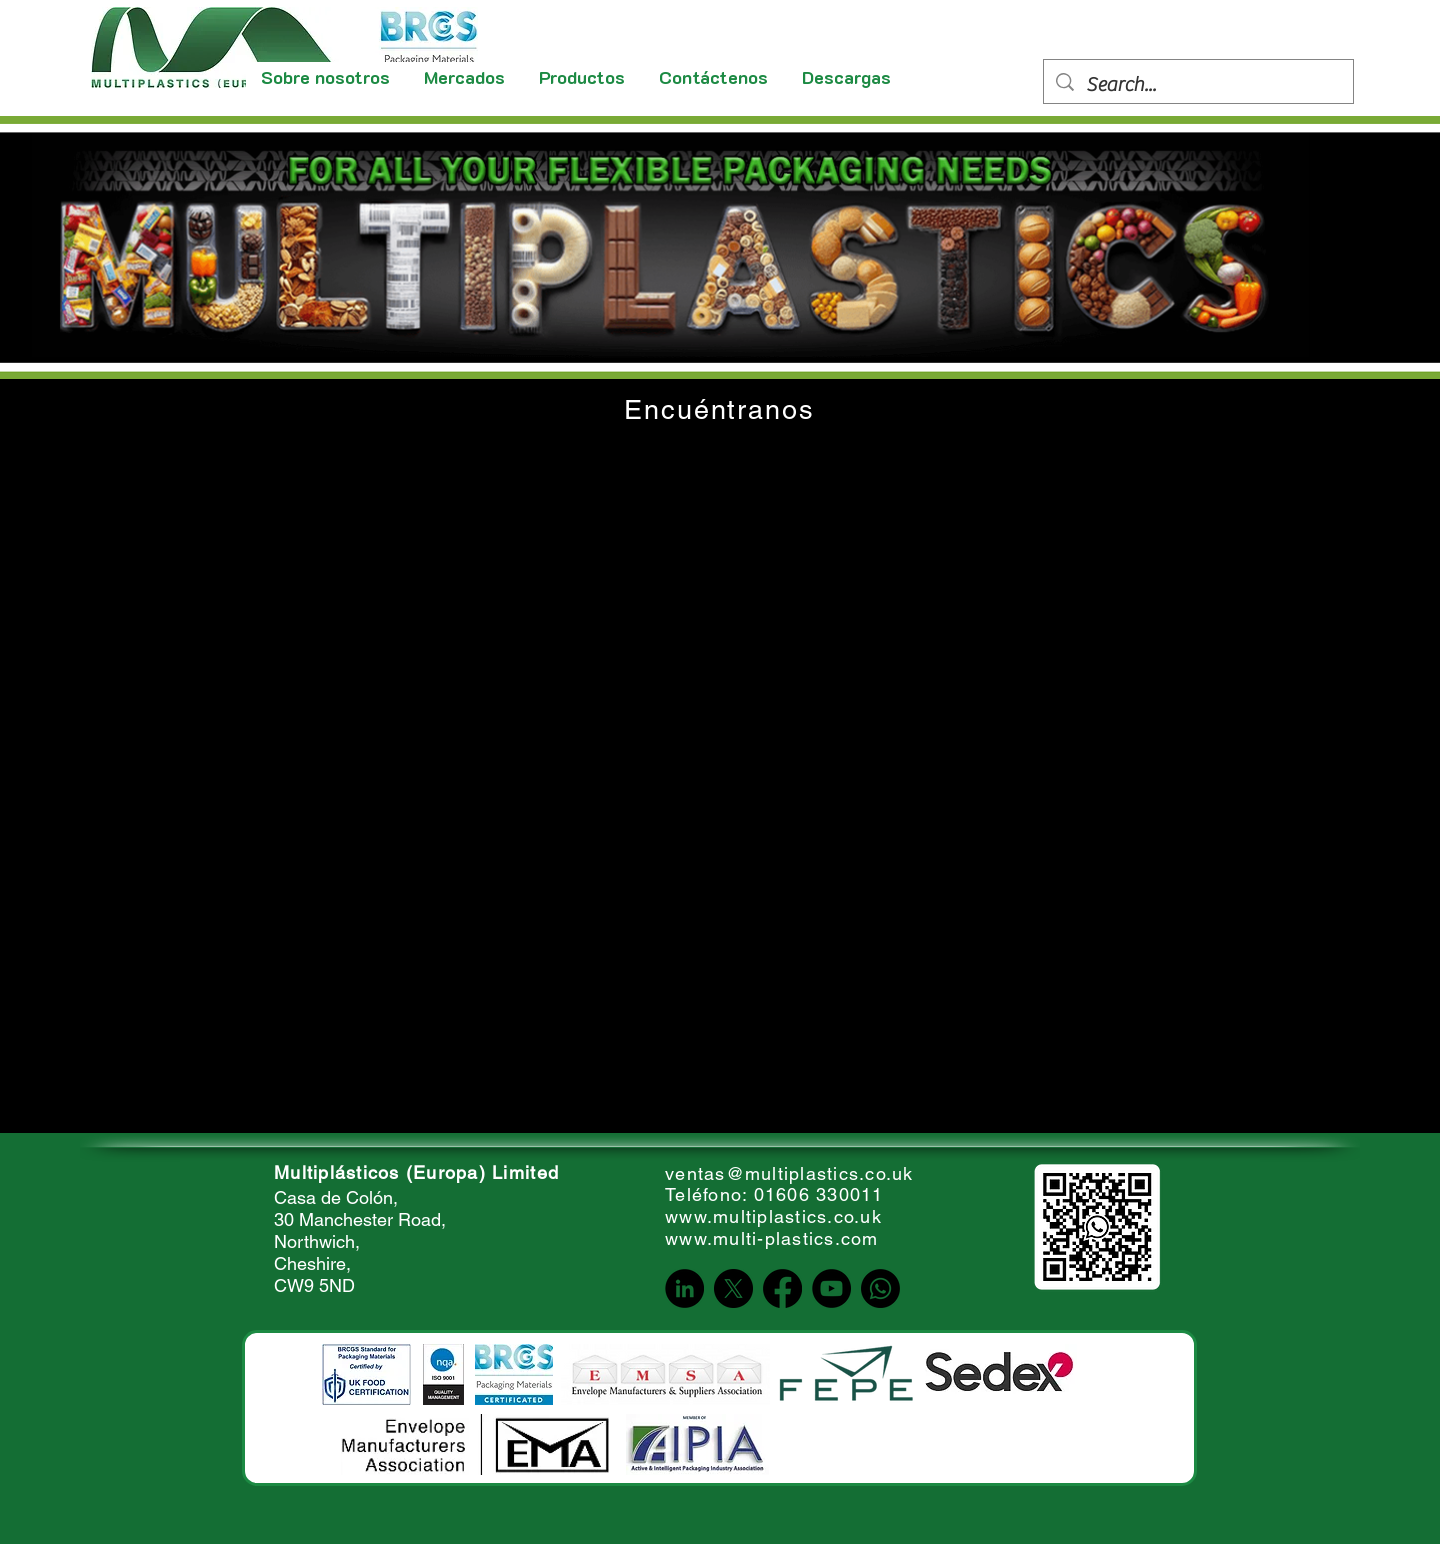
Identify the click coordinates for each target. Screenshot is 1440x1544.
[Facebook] (782, 1288)
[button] (465, 77)
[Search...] (1198, 85)
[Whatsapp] (880, 1288)
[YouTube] (831, 1288)
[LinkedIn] (684, 1288)
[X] (733, 1288)
